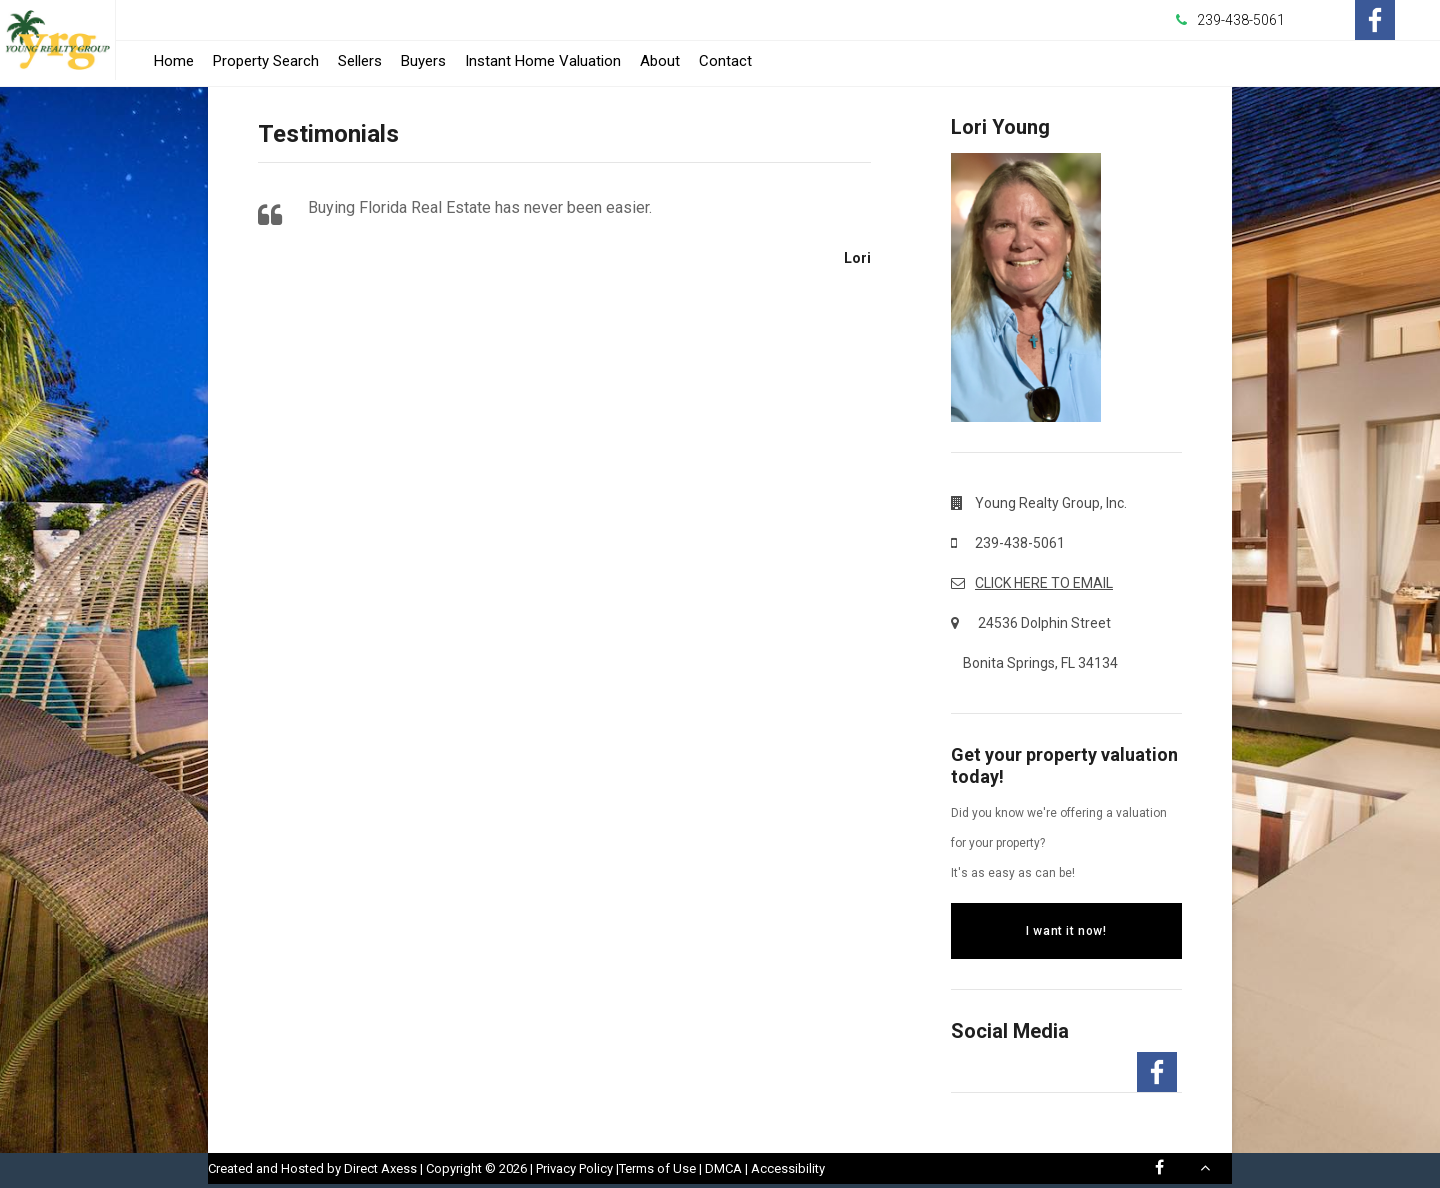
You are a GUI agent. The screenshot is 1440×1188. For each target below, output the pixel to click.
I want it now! (1066, 931)
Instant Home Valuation (543, 61)
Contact (725, 61)
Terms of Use (657, 1168)
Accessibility (788, 1168)
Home (174, 61)
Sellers (360, 61)
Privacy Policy (574, 1168)
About (660, 61)
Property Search (266, 61)
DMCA (723, 1168)
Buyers (423, 61)
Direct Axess (380, 1168)
